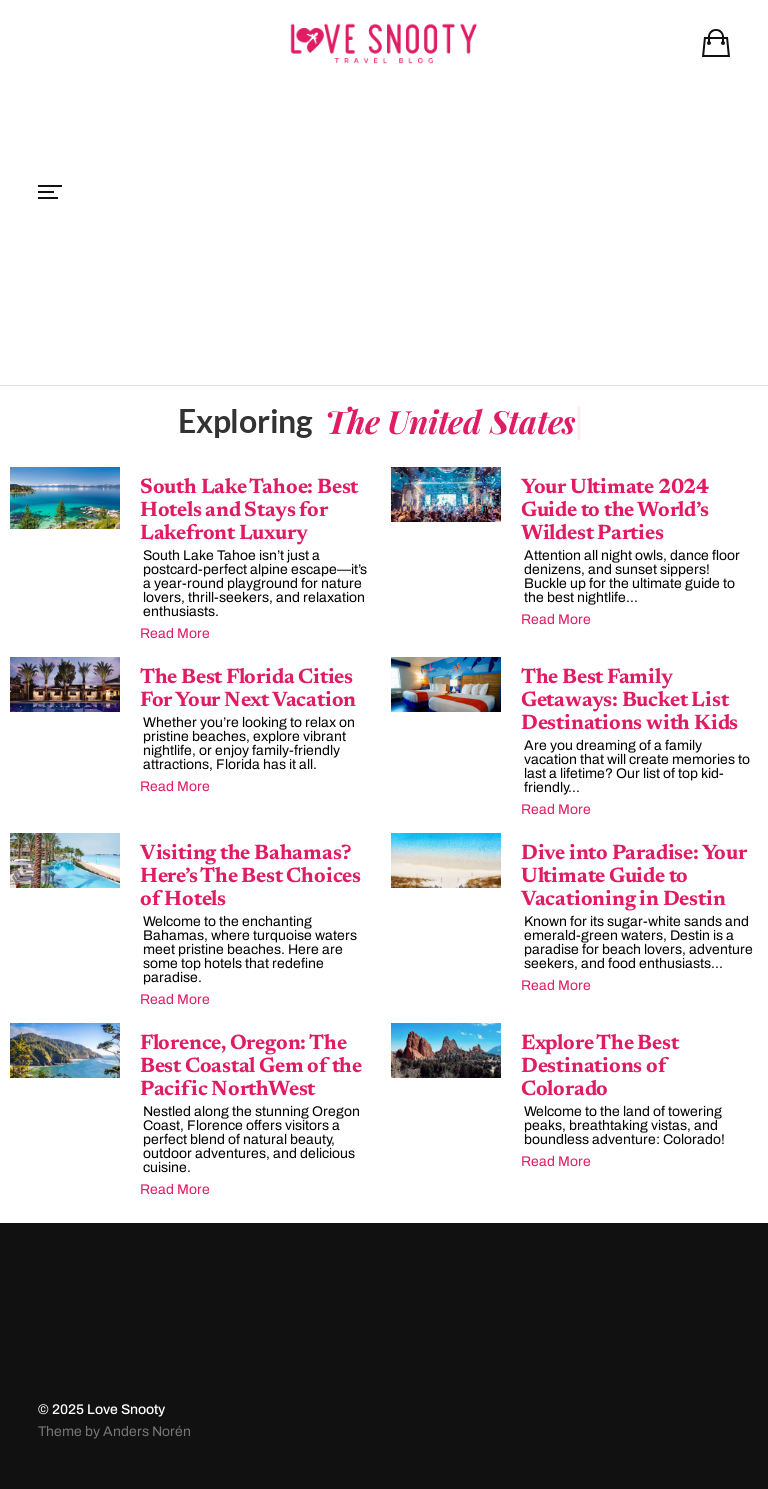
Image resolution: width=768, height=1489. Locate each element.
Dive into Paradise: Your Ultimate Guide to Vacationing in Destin (634, 877)
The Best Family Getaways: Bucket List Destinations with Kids (629, 701)
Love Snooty (126, 1409)
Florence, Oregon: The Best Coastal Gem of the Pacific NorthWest (251, 1067)
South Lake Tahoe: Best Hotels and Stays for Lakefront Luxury (249, 511)
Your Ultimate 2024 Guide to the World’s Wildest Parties (615, 511)
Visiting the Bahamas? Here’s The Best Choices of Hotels (250, 877)
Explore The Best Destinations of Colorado (600, 1067)
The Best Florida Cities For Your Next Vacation (248, 690)
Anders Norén (147, 1431)
